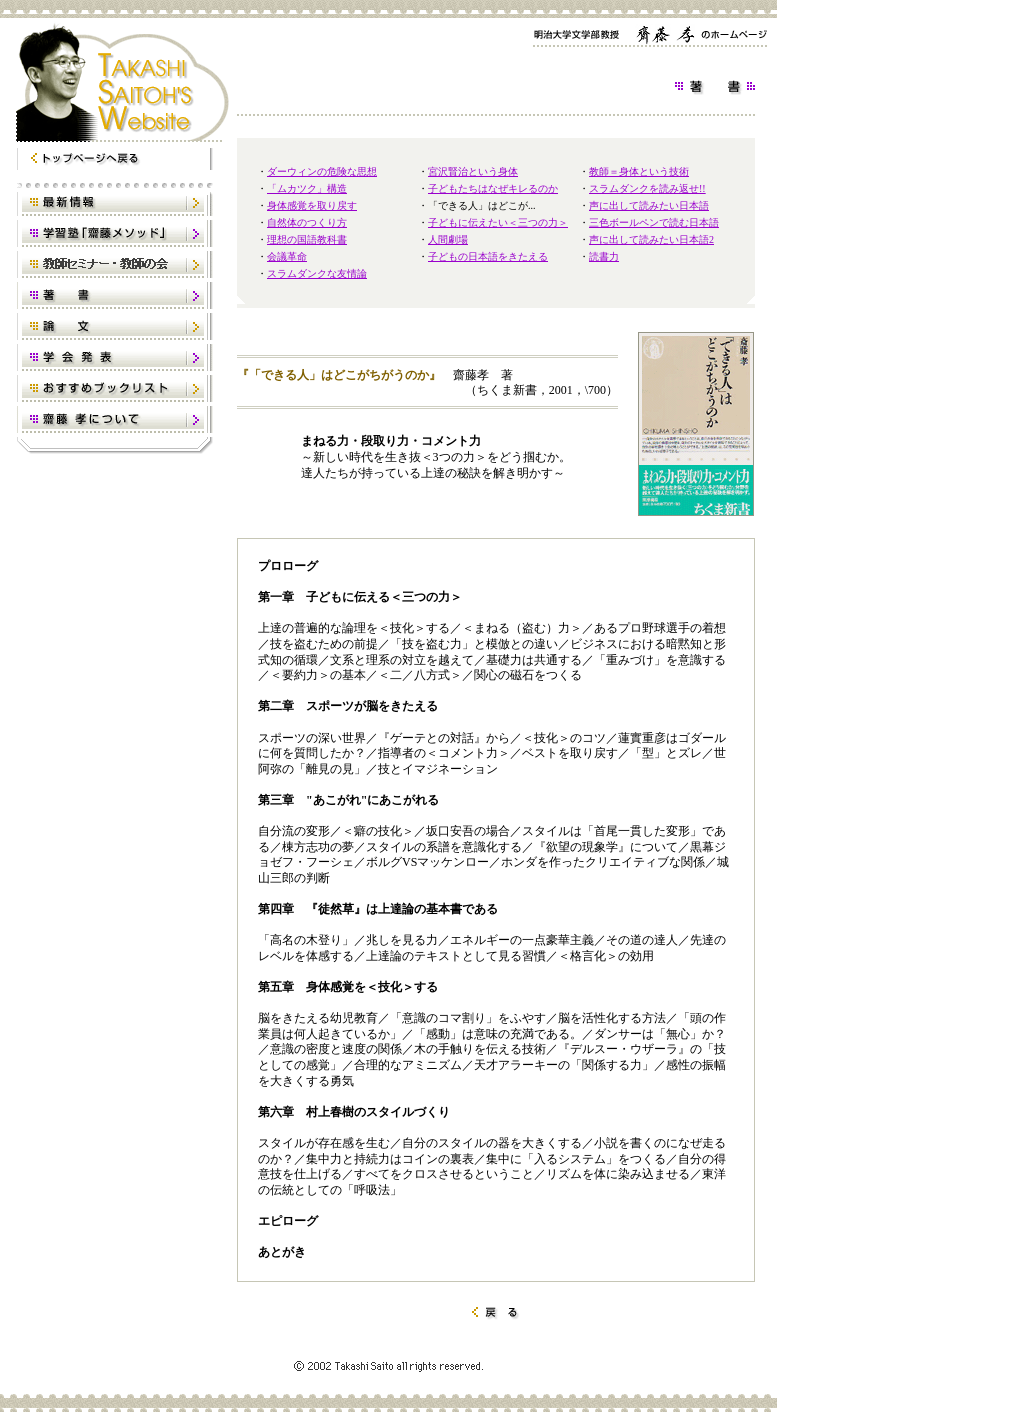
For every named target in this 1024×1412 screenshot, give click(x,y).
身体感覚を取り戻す (312, 205)
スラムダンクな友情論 (317, 273)
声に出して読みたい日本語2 (651, 239)
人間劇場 (448, 239)
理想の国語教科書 (307, 239)
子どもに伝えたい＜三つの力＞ (498, 222)
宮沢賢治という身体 (473, 171)
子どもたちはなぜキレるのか (493, 188)
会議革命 (287, 256)
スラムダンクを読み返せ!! (647, 188)
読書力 (604, 256)
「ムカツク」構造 (307, 188)
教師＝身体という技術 (639, 171)
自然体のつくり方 (307, 222)
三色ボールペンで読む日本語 (654, 222)
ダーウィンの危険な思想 (322, 171)
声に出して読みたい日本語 (649, 205)
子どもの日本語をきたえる (488, 256)
